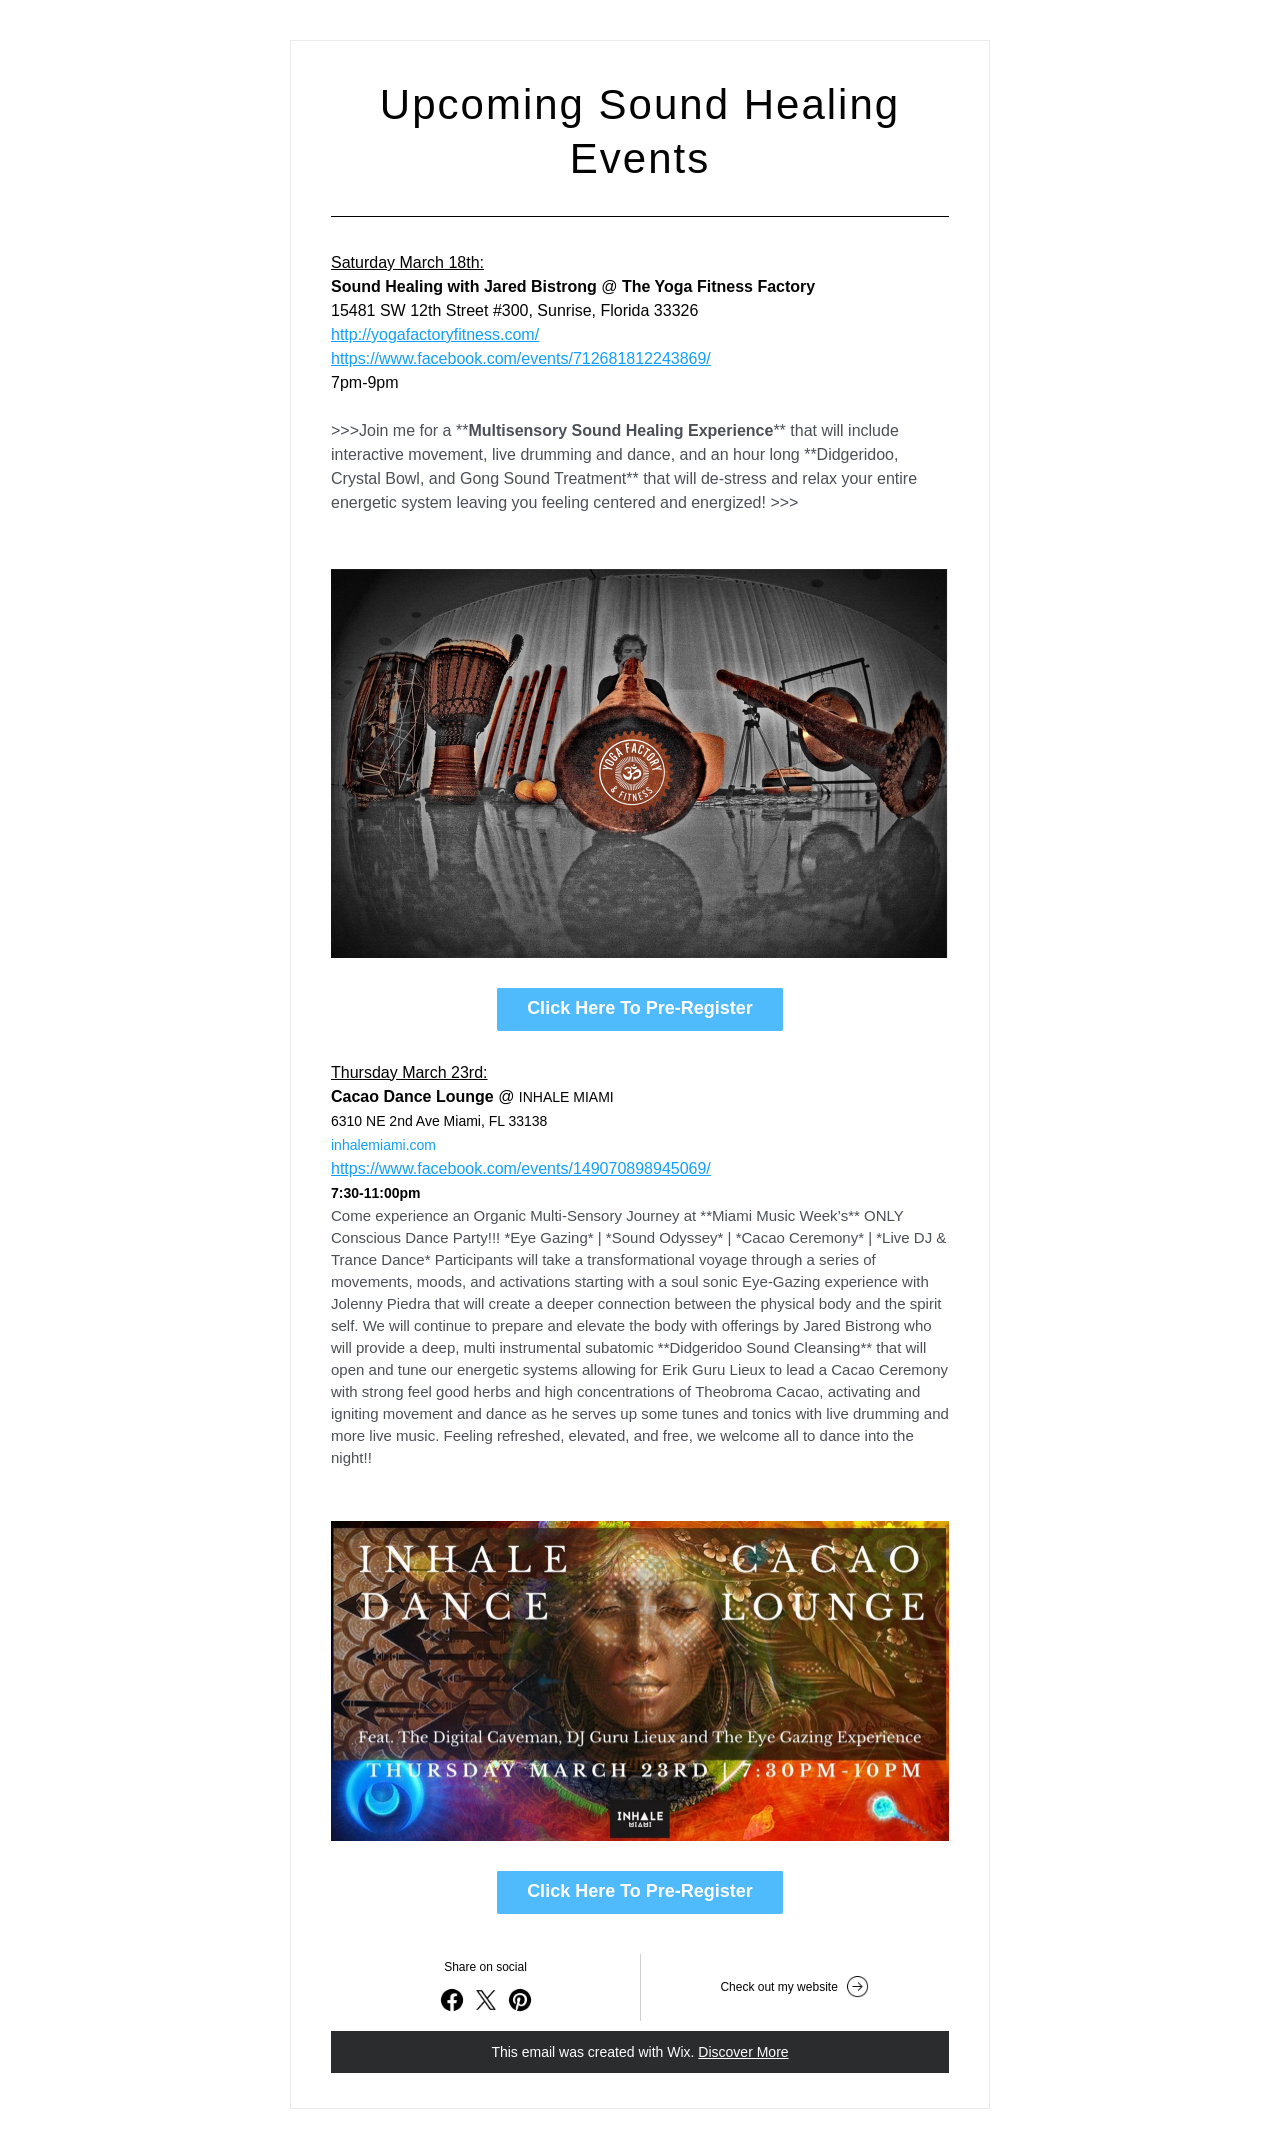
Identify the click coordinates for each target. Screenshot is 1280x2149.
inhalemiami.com (383, 1145)
